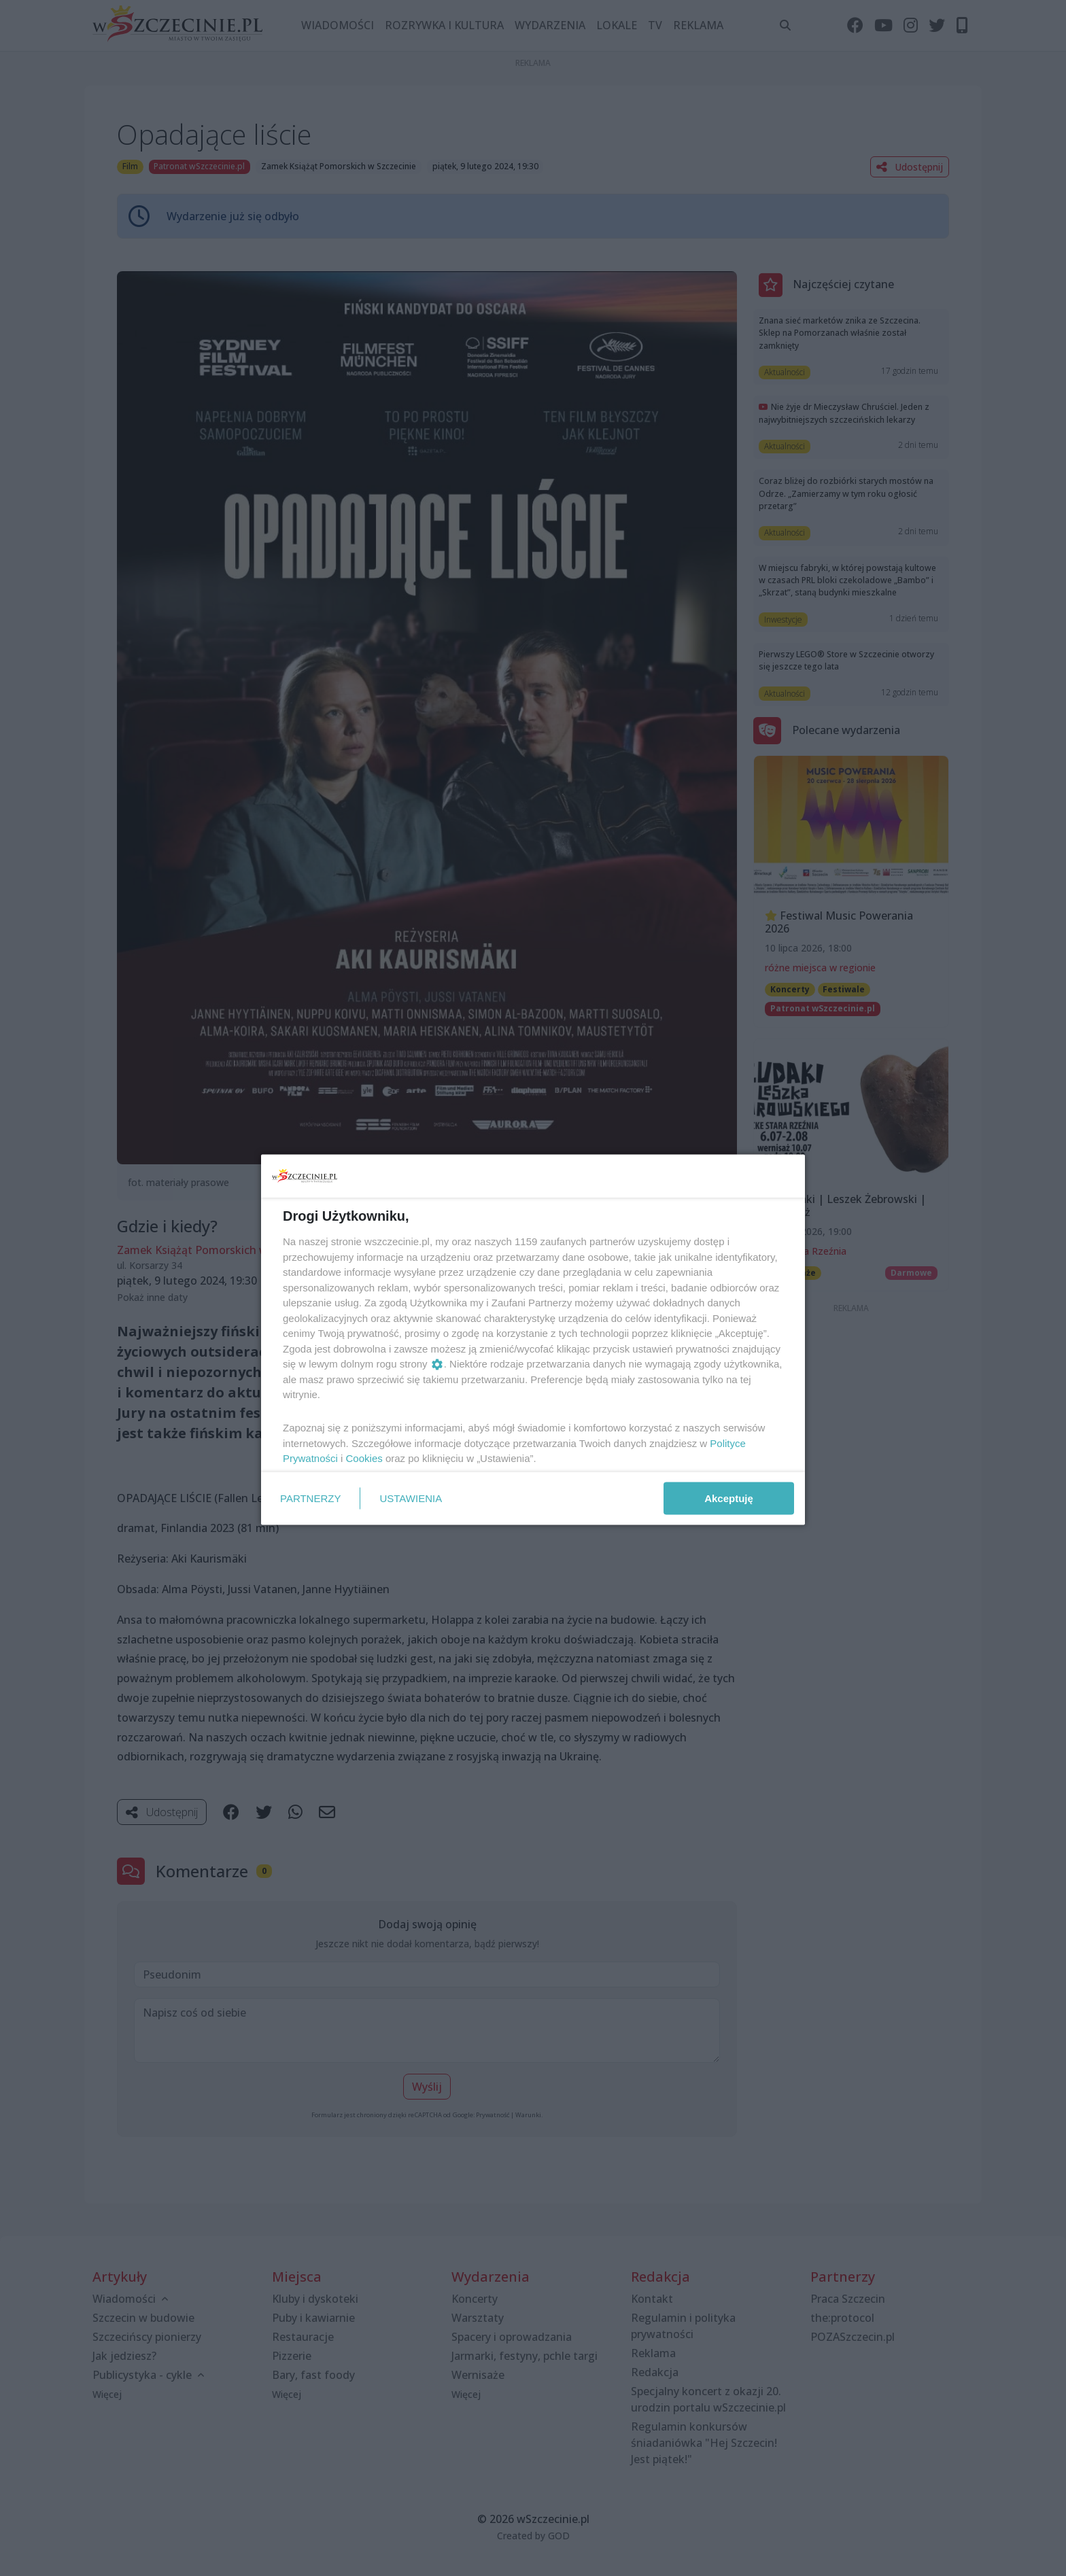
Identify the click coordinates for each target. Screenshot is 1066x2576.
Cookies (364, 1458)
